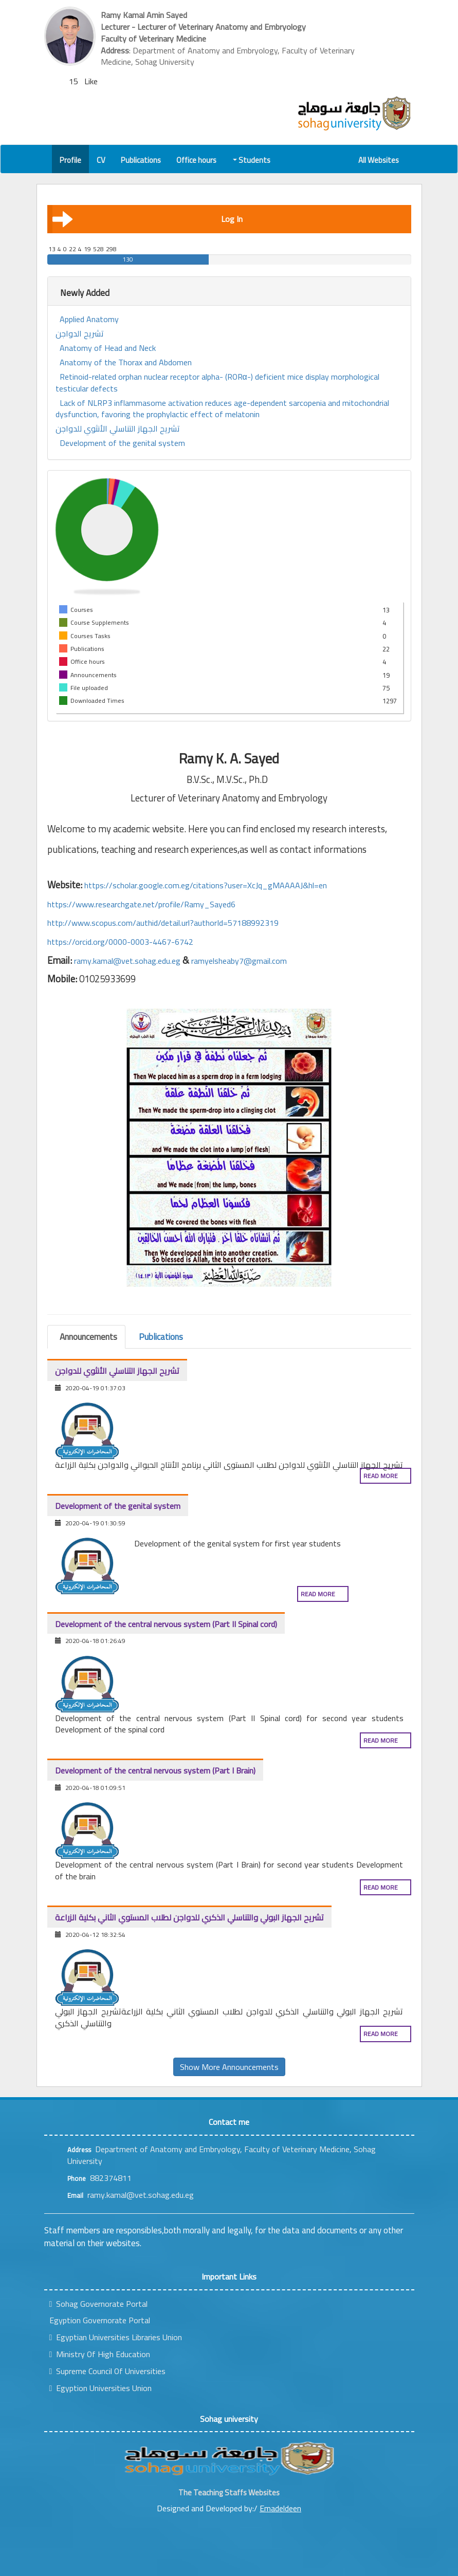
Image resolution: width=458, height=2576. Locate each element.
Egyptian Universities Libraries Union (115, 2337)
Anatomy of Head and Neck (108, 348)
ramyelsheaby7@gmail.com (239, 960)
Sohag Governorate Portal (98, 2303)
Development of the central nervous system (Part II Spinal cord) (166, 1624)
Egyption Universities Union (100, 2388)
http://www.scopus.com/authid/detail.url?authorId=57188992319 (163, 922)
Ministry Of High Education (100, 2354)
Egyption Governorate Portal (99, 2320)
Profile (70, 160)
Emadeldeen (280, 2508)
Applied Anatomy (89, 319)
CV (101, 160)
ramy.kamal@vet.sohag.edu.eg (127, 960)
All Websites (378, 160)
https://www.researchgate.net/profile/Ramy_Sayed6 (141, 904)
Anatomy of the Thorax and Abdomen (126, 362)
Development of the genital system (122, 443)
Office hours (196, 160)
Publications (141, 160)
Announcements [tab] (88, 1337)
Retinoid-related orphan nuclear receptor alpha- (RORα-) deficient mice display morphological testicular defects (217, 383)
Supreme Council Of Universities (107, 2371)
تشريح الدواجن (80, 334)
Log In (147, 219)
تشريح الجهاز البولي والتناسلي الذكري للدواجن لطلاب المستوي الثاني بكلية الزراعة (189, 1917)
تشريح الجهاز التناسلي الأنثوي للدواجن (118, 429)
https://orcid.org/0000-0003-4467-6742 (120, 941)
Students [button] (252, 160)
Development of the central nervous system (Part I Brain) (155, 1770)
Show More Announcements (229, 2067)
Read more (380, 1476)
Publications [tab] (161, 1337)
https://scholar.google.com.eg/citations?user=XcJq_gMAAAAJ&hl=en (205, 885)
